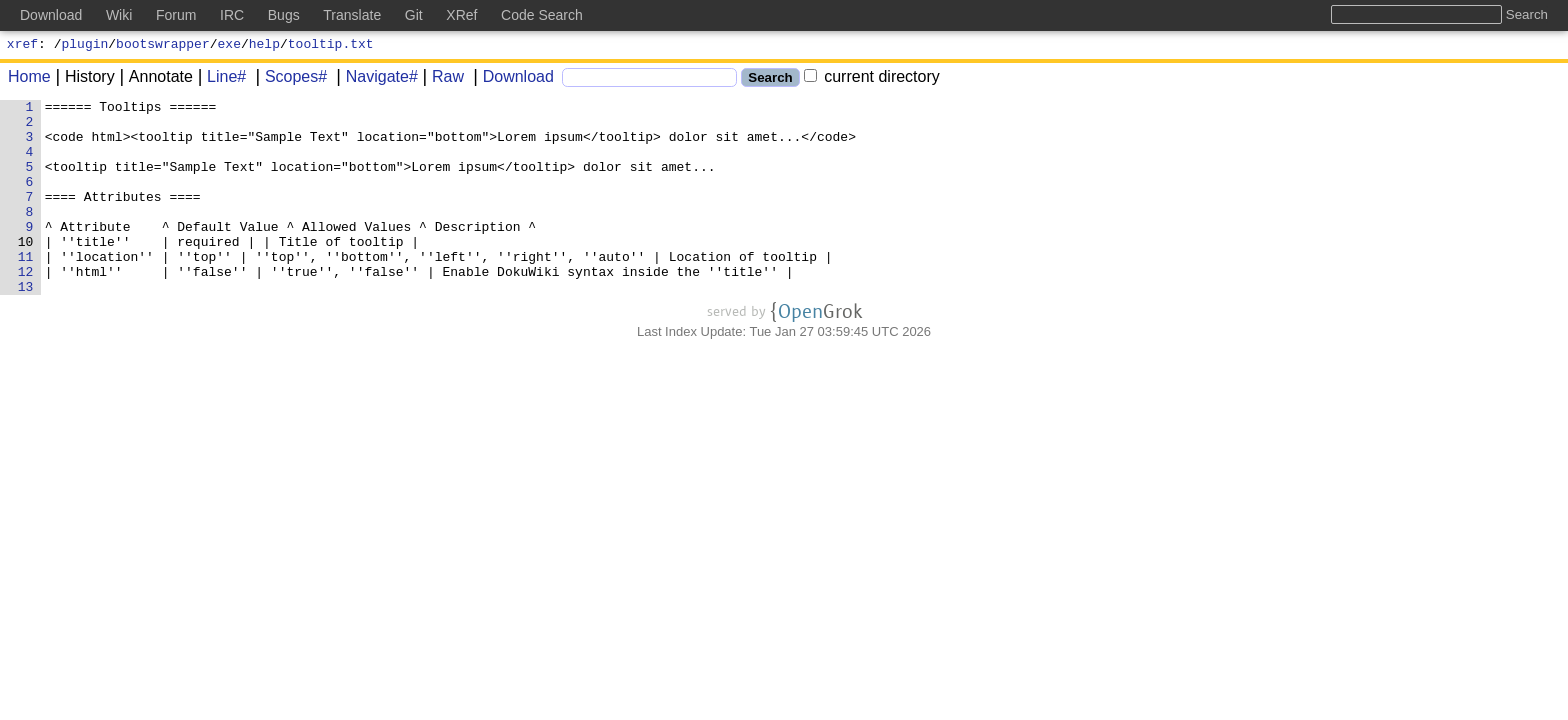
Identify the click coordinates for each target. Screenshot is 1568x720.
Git (414, 15)
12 (29, 307)
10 (29, 271)
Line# (219, 79)
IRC (232, 15)
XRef (461, 15)
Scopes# (289, 79)
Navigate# (375, 79)
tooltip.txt (331, 46)
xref (22, 46)
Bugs (284, 15)
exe (229, 46)
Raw (441, 79)
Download (511, 79)
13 (29, 325)
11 (29, 289)
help (264, 46)
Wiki (119, 15)
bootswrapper (163, 46)
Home (29, 79)
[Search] (649, 80)
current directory (872, 79)
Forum (176, 15)
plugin (85, 46)
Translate (352, 15)
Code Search (542, 15)
